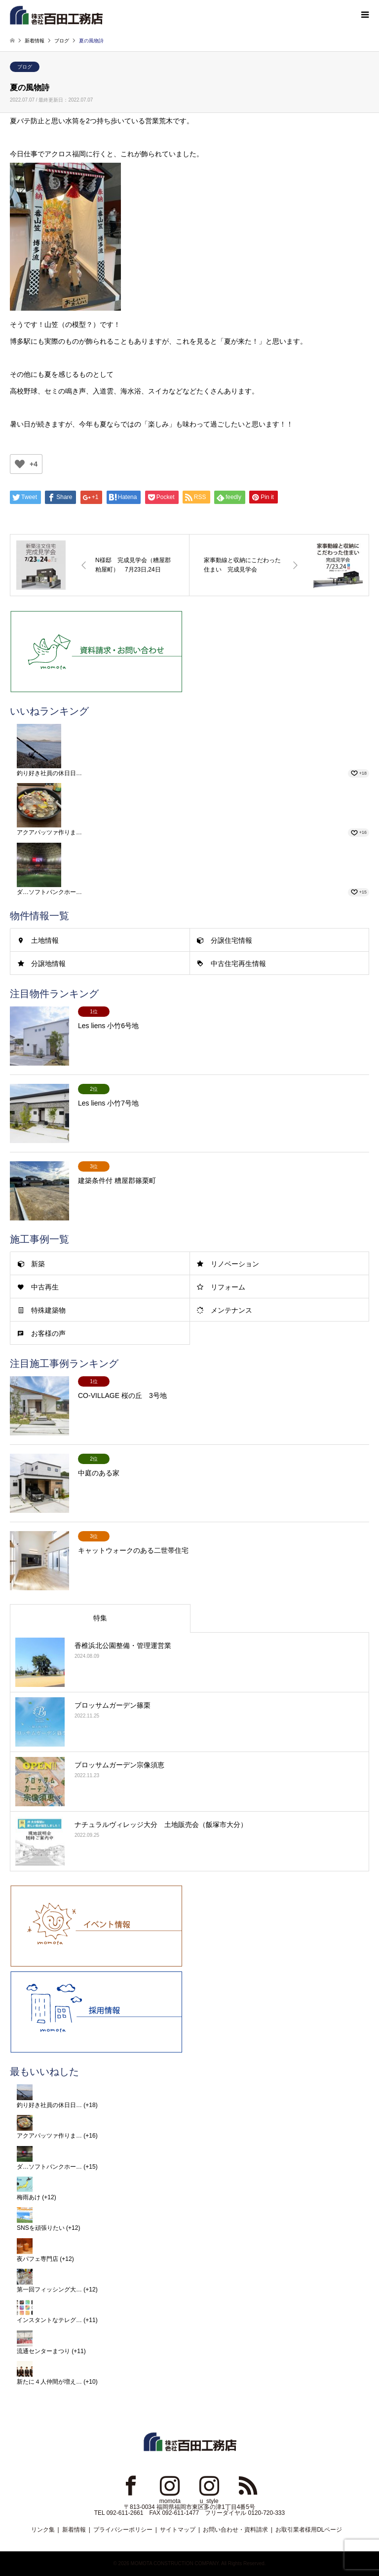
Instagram (169, 2485)
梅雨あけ (28, 2197)
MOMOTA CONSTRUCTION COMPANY (175, 2563)
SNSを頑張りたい (41, 2227)
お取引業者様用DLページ (308, 2529)
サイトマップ (177, 2529)
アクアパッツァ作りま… (49, 832)
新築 (38, 1264)
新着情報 (74, 2529)
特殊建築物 (48, 1310)
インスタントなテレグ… (49, 2320)
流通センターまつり (43, 2351)
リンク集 (43, 2529)
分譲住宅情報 (231, 940)
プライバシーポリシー (122, 2529)
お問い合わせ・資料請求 (235, 2529)
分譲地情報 (48, 963)
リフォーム (228, 1287)
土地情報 (45, 940)
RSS (248, 2485)
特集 (100, 1618)
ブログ (24, 67)
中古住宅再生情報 (238, 963)
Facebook (130, 2485)
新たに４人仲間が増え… (49, 2381)
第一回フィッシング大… (49, 2289)
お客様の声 (48, 1333)
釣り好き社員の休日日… (49, 773)
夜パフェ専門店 (37, 2258)
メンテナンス (231, 1310)
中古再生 (45, 1287)
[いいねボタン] (19, 464)
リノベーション (235, 1264)
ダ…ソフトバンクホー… (49, 892)
